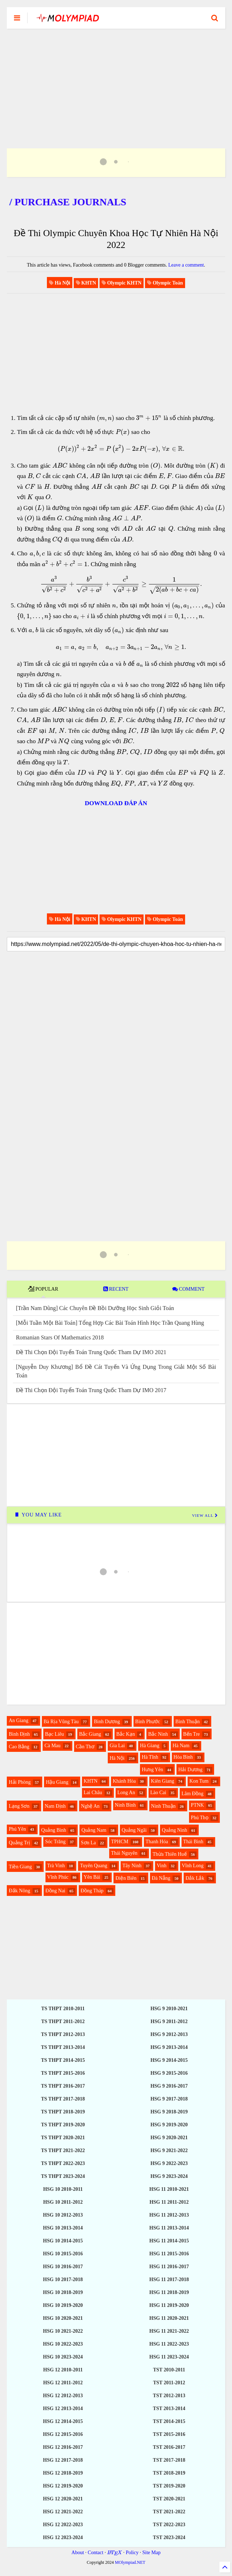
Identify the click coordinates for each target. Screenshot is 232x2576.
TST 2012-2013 (169, 2395)
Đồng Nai (55, 1890)
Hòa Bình (183, 1757)
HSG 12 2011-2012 (62, 2382)
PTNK (197, 1805)
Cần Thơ (85, 1746)
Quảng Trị (19, 1842)
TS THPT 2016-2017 (63, 2086)
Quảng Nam (93, 1830)
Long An (126, 1792)
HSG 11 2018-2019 (169, 2292)
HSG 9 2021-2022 (169, 2150)
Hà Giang (149, 1745)
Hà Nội (117, 1758)
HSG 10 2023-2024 (63, 2357)
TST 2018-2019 (169, 2473)
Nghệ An (90, 1806)
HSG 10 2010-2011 (62, 2189)
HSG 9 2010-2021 (169, 2008)
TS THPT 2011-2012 (63, 2021)
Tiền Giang (20, 1866)
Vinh (161, 1865)
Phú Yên (17, 1829)
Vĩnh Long (193, 1865)
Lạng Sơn (19, 1806)
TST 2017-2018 (169, 2460)
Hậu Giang (57, 1782)
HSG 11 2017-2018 (169, 2279)
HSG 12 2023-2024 (63, 2537)
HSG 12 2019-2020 (63, 2486)
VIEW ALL (205, 1515)
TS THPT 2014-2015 (63, 2060)
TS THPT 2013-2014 (63, 2047)
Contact (95, 2552)
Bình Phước (147, 1721)
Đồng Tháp (92, 1890)
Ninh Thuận (163, 1806)
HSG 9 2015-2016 (169, 2073)
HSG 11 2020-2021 (169, 2318)
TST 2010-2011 (169, 2369)
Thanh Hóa (157, 1841)
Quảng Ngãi (134, 1830)
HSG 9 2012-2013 (169, 2034)
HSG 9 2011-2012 (169, 2021)
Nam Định (55, 1806)
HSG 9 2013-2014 (169, 2047)
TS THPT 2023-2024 (63, 2176)
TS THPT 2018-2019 (63, 2111)
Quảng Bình (53, 1830)
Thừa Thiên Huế (170, 1854)
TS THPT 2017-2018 (63, 2099)
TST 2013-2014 (169, 2408)
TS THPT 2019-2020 (63, 2124)
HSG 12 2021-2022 (63, 2511)
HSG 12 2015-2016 (63, 2434)
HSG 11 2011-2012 (169, 2202)
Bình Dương (107, 1721)
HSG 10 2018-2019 (63, 2292)
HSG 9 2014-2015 (169, 2060)
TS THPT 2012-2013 (63, 2034)
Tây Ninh (131, 1865)
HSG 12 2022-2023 (63, 2524)
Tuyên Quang (93, 1865)
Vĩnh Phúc (58, 1877)
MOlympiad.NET (130, 2562)
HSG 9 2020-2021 (169, 2137)
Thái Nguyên (124, 1853)
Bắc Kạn (125, 1734)
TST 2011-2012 (169, 2382)
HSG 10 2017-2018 (63, 2279)
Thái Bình (193, 1841)
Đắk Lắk (194, 1878)
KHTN (91, 1781)
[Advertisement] (116, 79)
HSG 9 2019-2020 (169, 2124)
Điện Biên (125, 1878)
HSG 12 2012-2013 (63, 2395)
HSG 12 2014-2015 (63, 2421)
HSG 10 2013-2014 (63, 2228)
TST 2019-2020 (169, 2486)
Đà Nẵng (161, 1878)
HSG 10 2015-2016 (63, 2253)
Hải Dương (190, 1769)
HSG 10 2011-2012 (62, 2202)
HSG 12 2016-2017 (63, 2447)
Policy (132, 2552)
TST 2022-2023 (169, 2524)
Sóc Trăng (55, 1841)
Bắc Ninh (158, 1734)
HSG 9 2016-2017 (169, 2086)
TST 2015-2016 (169, 2434)
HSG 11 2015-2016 (169, 2253)
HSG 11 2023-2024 (169, 2357)
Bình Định (19, 1734)
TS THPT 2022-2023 (63, 2163)
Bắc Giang (90, 1734)
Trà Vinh (56, 1865)
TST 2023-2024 (169, 2537)
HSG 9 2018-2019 (169, 2111)
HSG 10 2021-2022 (63, 2331)
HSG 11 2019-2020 (169, 2305)
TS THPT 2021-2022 (63, 2150)
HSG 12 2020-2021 (63, 2498)
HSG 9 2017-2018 (169, 2099)
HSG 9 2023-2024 (169, 2176)
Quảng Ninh (174, 1830)
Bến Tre (191, 1734)
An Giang (18, 1720)
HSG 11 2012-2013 (169, 2215)
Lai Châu (93, 1792)
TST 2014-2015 (169, 2421)
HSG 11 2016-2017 (169, 2266)
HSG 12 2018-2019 (63, 2473)
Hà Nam (181, 1745)
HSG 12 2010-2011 (62, 2369)
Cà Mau (52, 1745)
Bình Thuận (187, 1721)
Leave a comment (186, 265)
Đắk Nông (19, 1890)
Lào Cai (158, 1792)
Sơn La (88, 1842)
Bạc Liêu (54, 1734)
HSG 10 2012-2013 (63, 2215)
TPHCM (119, 1841)
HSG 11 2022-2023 (169, 2344)
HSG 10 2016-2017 (63, 2266)
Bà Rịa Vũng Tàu (61, 1721)
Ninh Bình (125, 1805)
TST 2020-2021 (169, 2498)
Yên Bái (92, 1877)
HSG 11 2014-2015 (169, 2240)
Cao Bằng (19, 1746)
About (78, 2552)
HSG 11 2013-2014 (169, 2228)
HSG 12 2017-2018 (63, 2460)
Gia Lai (117, 1745)
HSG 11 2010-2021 (169, 2189)
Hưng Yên (152, 1769)
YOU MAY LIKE (38, 1515)
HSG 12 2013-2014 (63, 2408)
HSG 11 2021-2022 (169, 2331)
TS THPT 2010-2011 (63, 2008)
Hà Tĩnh (150, 1757)
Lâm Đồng (192, 1793)
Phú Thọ (199, 1817)
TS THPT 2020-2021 (63, 2137)
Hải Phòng (19, 1782)
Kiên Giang (162, 1781)
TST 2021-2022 (169, 2511)
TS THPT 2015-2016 (63, 2073)
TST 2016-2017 (169, 2447)
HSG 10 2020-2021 (63, 2318)
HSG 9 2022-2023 (169, 2163)
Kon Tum (198, 1781)
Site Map (151, 2552)
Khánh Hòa (124, 1781)
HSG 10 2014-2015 (63, 2240)
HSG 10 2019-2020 (63, 2305)
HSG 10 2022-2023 (63, 2344)
